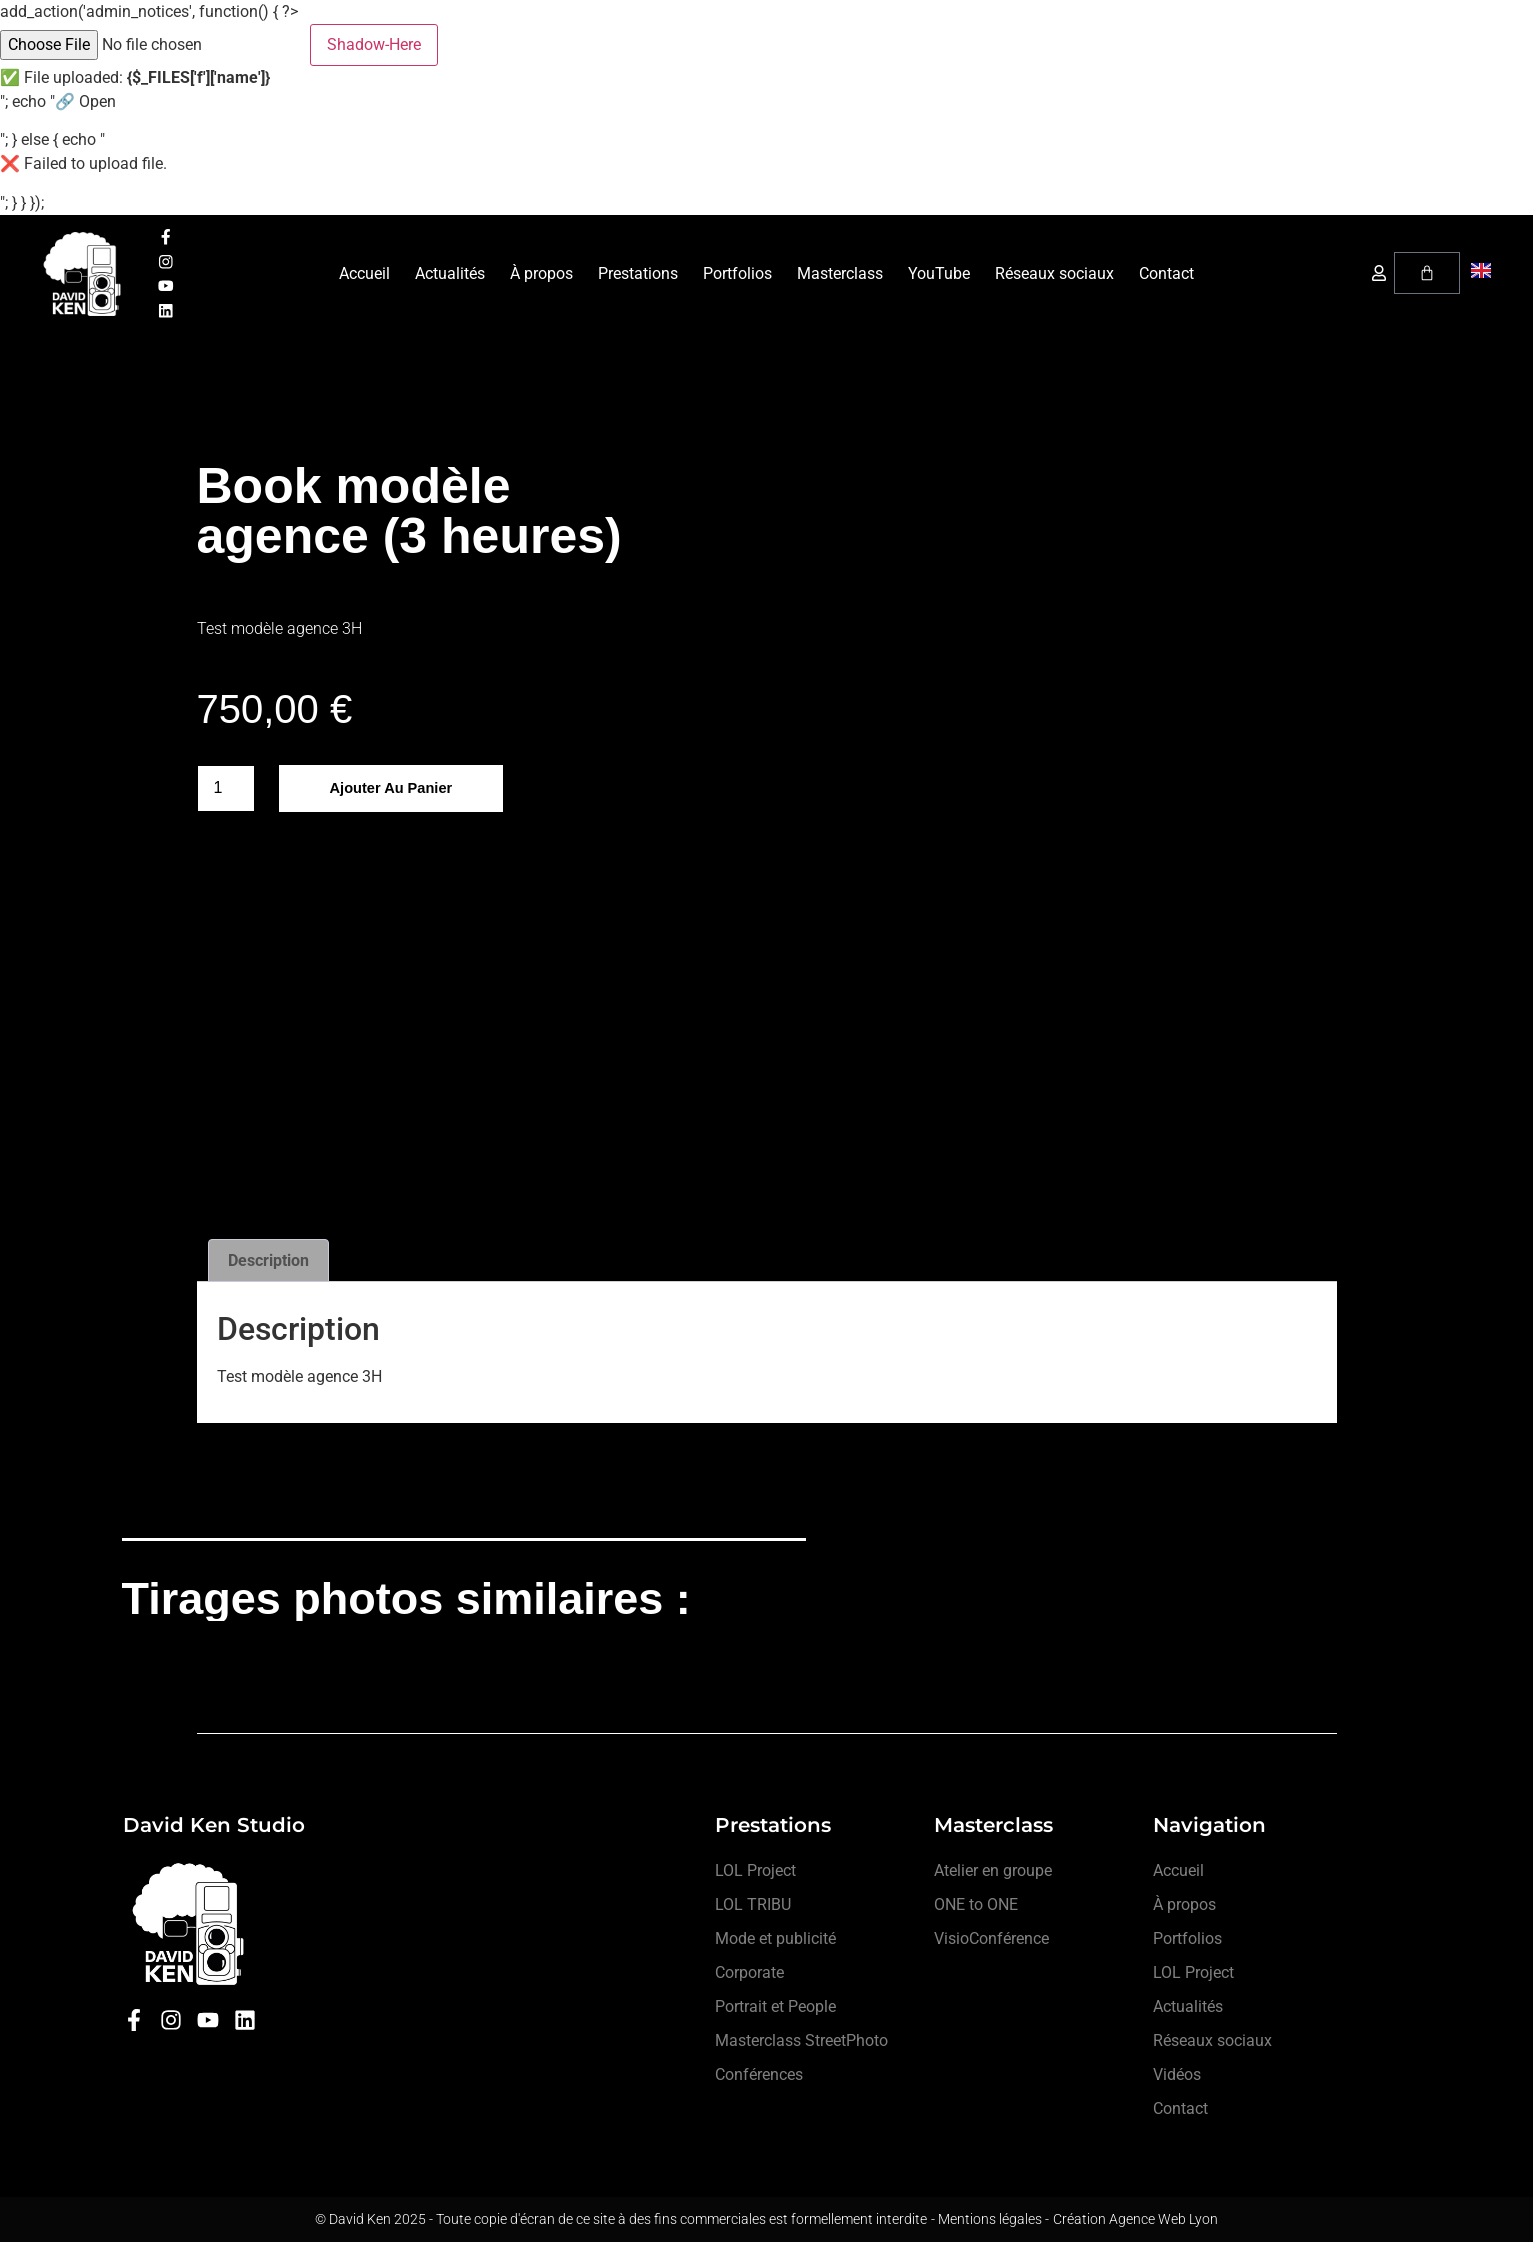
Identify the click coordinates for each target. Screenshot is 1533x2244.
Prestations (638, 274)
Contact (1166, 274)
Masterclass (840, 274)
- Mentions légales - (990, 2221)
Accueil (364, 274)
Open (97, 101)
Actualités (450, 274)
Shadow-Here (374, 44)
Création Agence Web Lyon (1135, 2221)
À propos (541, 274)
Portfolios (737, 274)
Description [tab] (268, 1261)
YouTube (939, 274)
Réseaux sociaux (1054, 274)
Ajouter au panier (397, 790)
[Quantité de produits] (226, 791)
